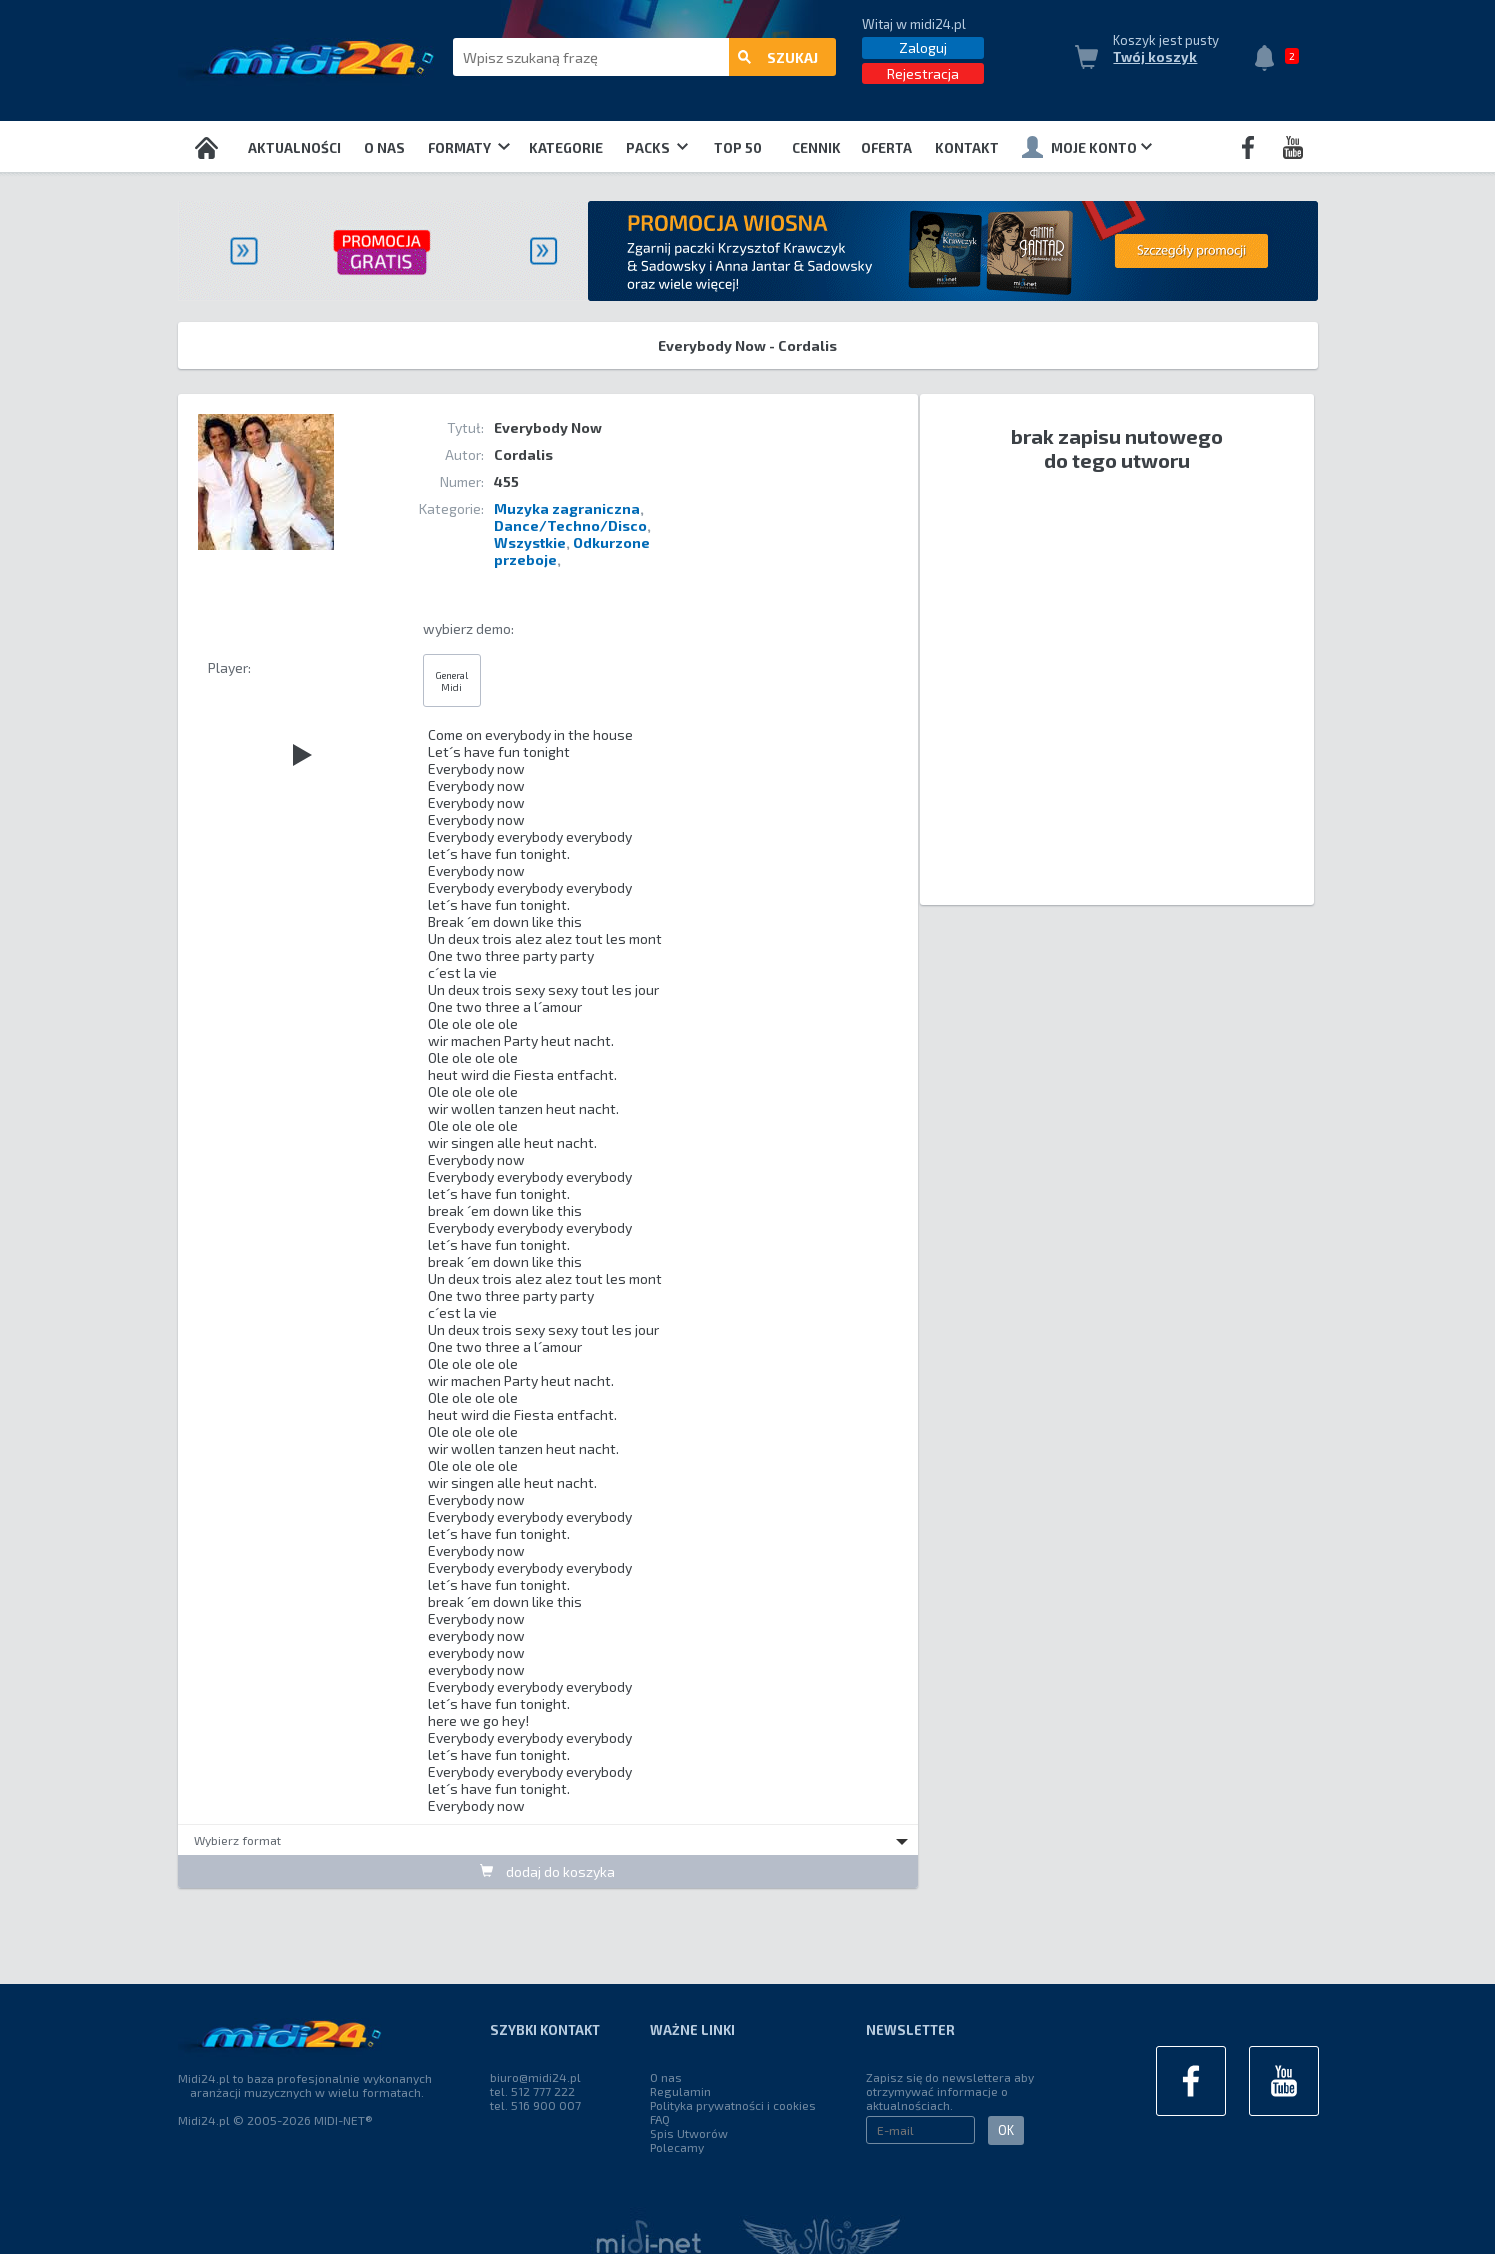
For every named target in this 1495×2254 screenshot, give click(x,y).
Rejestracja (923, 73)
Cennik (816, 148)
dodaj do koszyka (547, 1871)
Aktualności (294, 148)
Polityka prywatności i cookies (733, 2105)
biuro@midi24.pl (535, 2077)
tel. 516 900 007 (535, 2105)
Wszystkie (530, 542)
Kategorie (566, 148)
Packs (657, 148)
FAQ (660, 2119)
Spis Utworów (689, 2133)
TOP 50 (738, 148)
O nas (384, 148)
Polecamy (677, 2147)
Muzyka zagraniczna (567, 508)
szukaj (778, 57)
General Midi (451, 681)
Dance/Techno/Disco (570, 525)
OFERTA (886, 148)
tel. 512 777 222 (532, 2091)
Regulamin (680, 2091)
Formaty (468, 148)
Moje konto (1087, 147)
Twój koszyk (1155, 57)
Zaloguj (923, 47)
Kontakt (967, 148)
